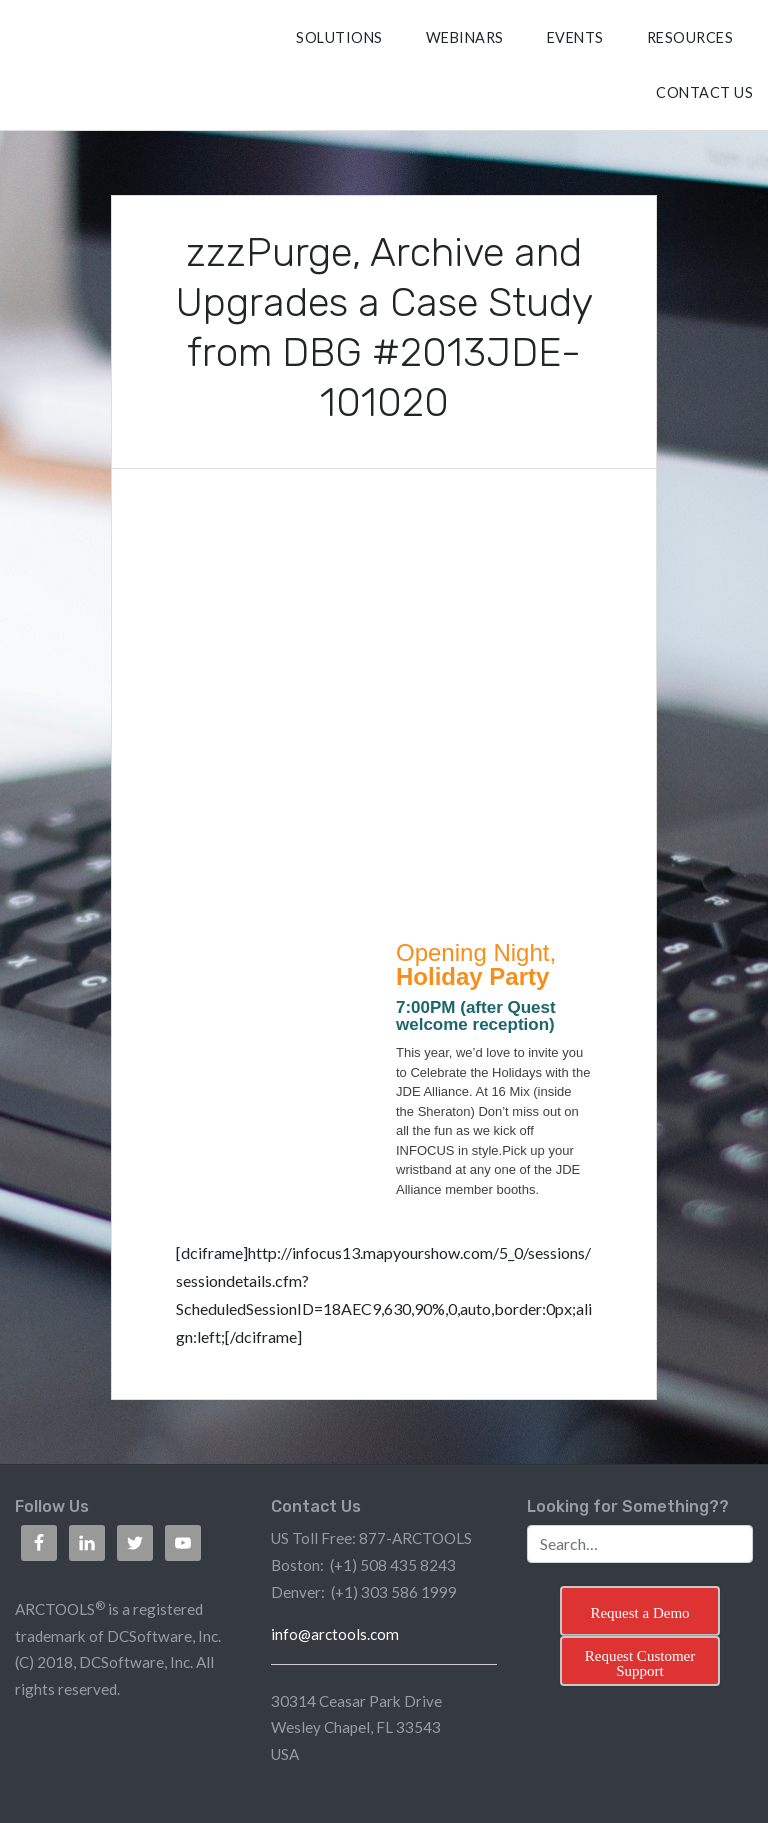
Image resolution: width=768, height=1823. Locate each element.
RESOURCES (690, 37)
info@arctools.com (335, 1634)
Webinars (465, 37)
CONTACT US (704, 92)
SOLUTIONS (339, 37)
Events (575, 37)
